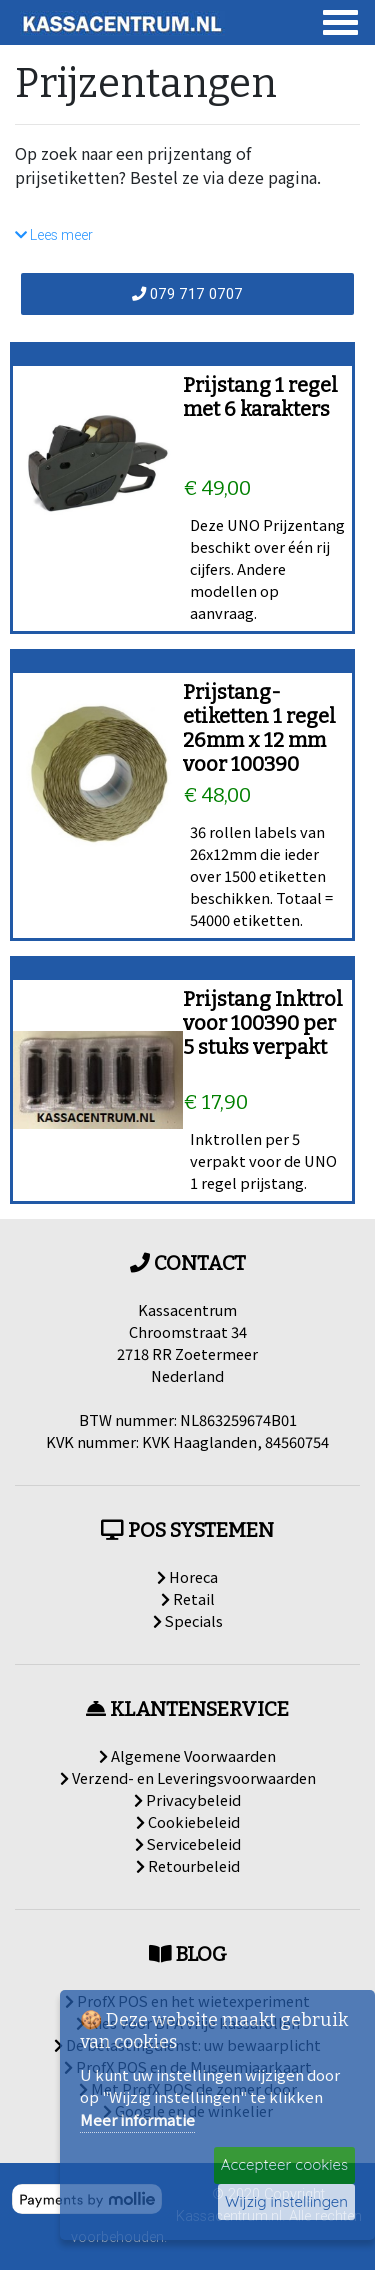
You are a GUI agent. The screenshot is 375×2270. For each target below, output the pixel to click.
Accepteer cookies (284, 2164)
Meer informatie (137, 2119)
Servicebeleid (188, 1843)
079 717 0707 (187, 293)
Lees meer (54, 235)
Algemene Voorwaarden (187, 1755)
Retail (188, 1598)
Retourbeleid (188, 1865)
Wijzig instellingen (286, 2201)
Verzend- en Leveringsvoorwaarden (188, 1777)
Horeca (187, 1576)
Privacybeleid (187, 1799)
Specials (188, 1620)
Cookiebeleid (188, 1821)
